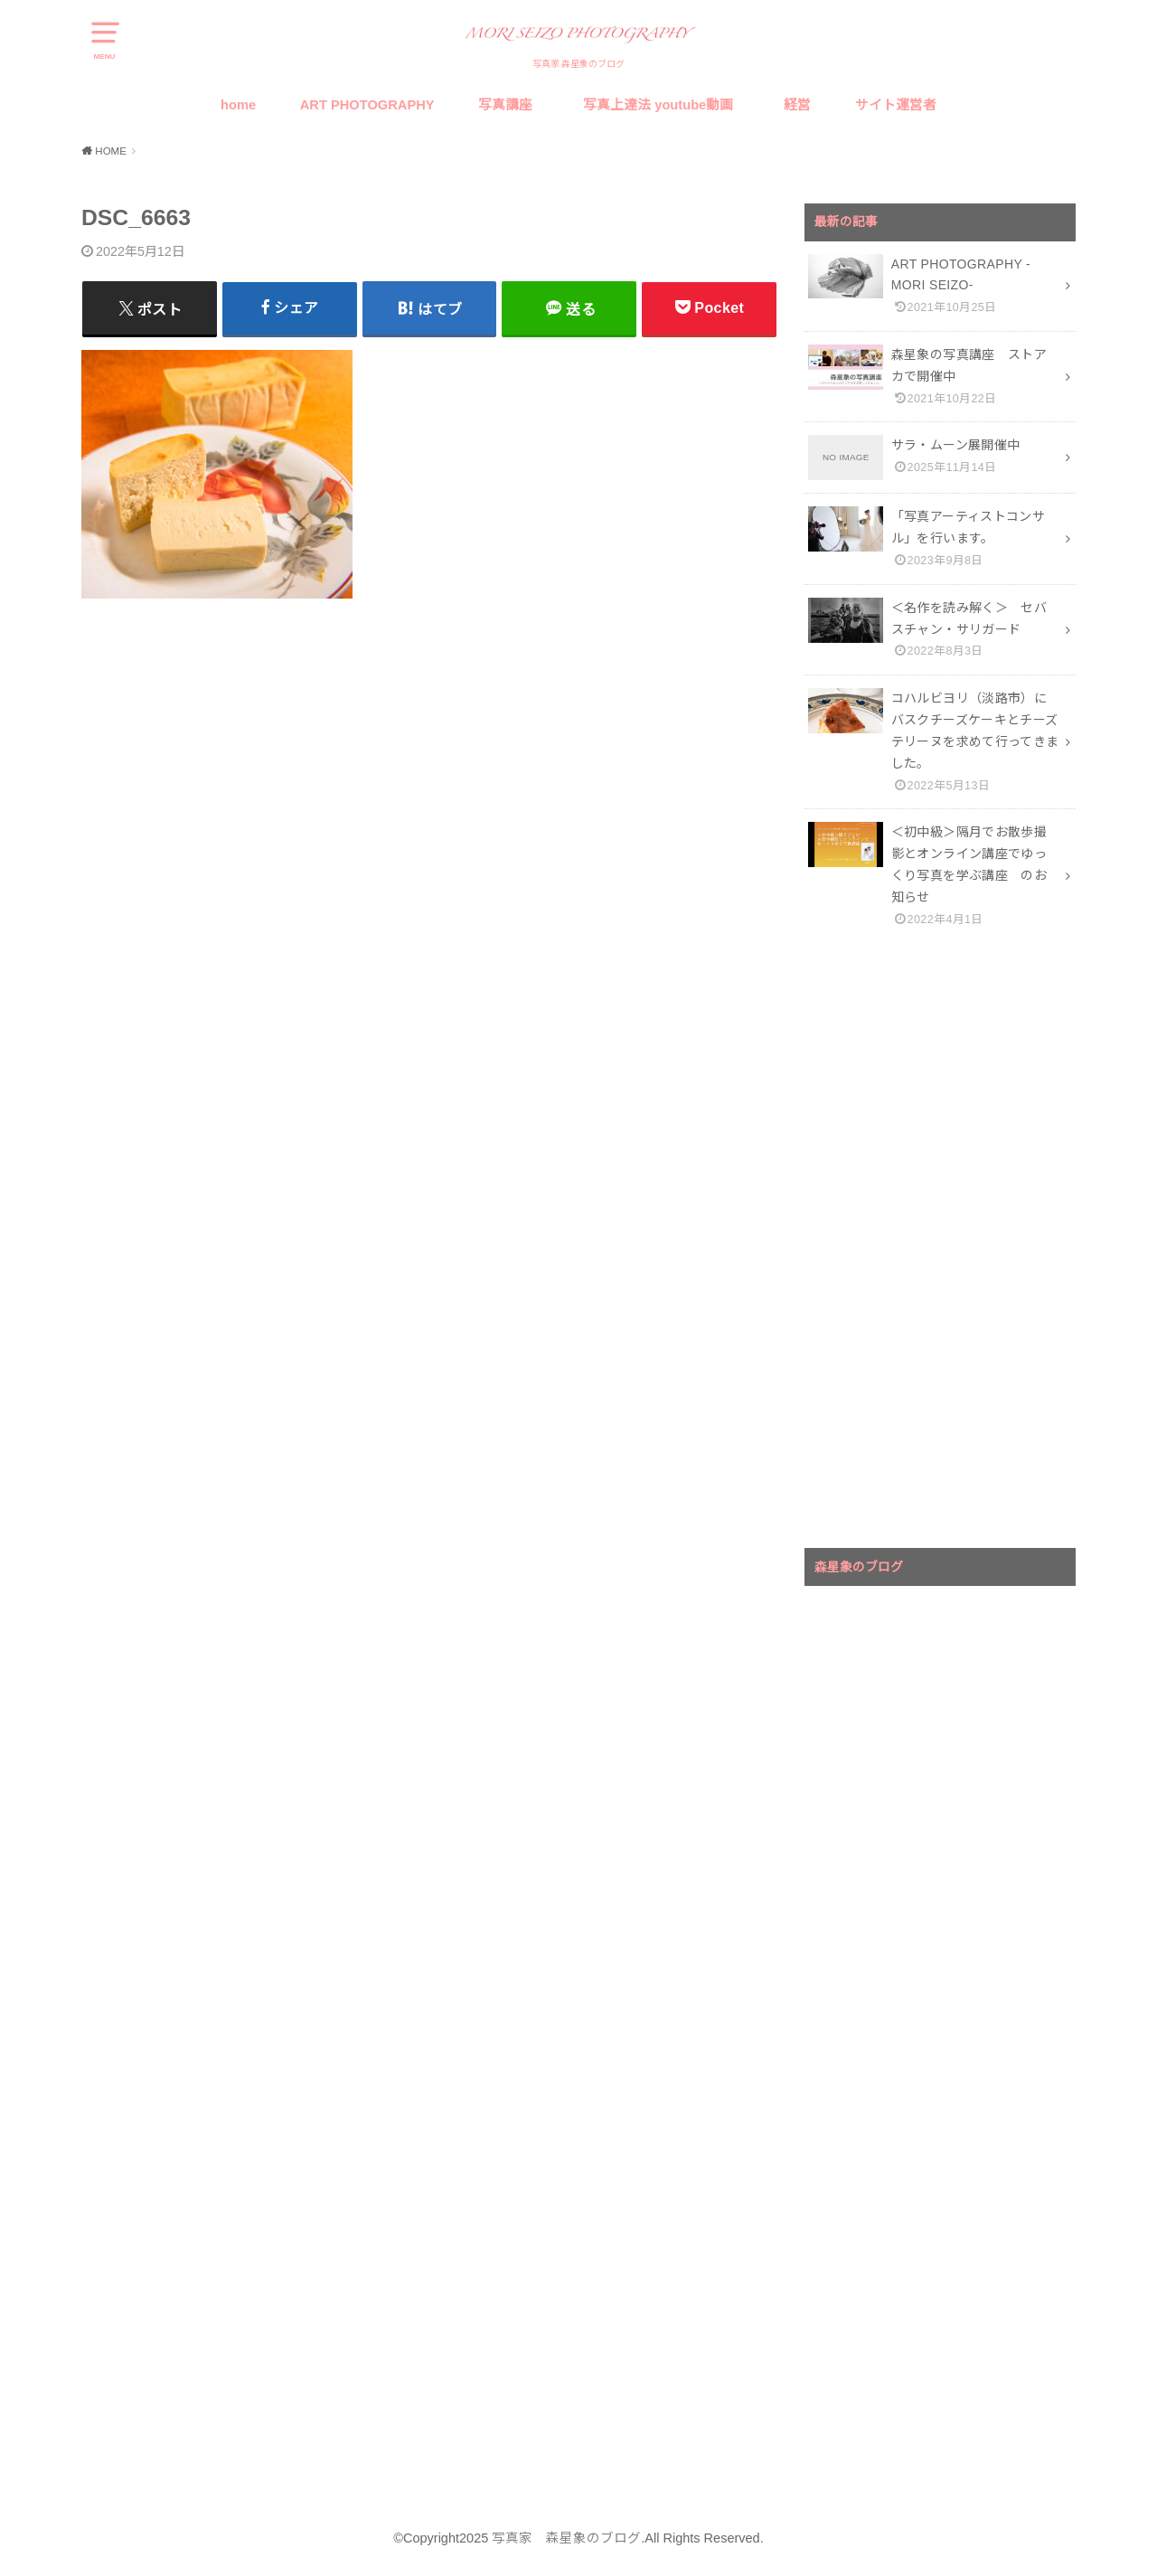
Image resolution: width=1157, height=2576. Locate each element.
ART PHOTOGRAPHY (367, 105)
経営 (797, 105)
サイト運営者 (895, 105)
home (238, 105)
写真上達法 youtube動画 (661, 105)
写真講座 (505, 105)
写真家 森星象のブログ (566, 2538)
